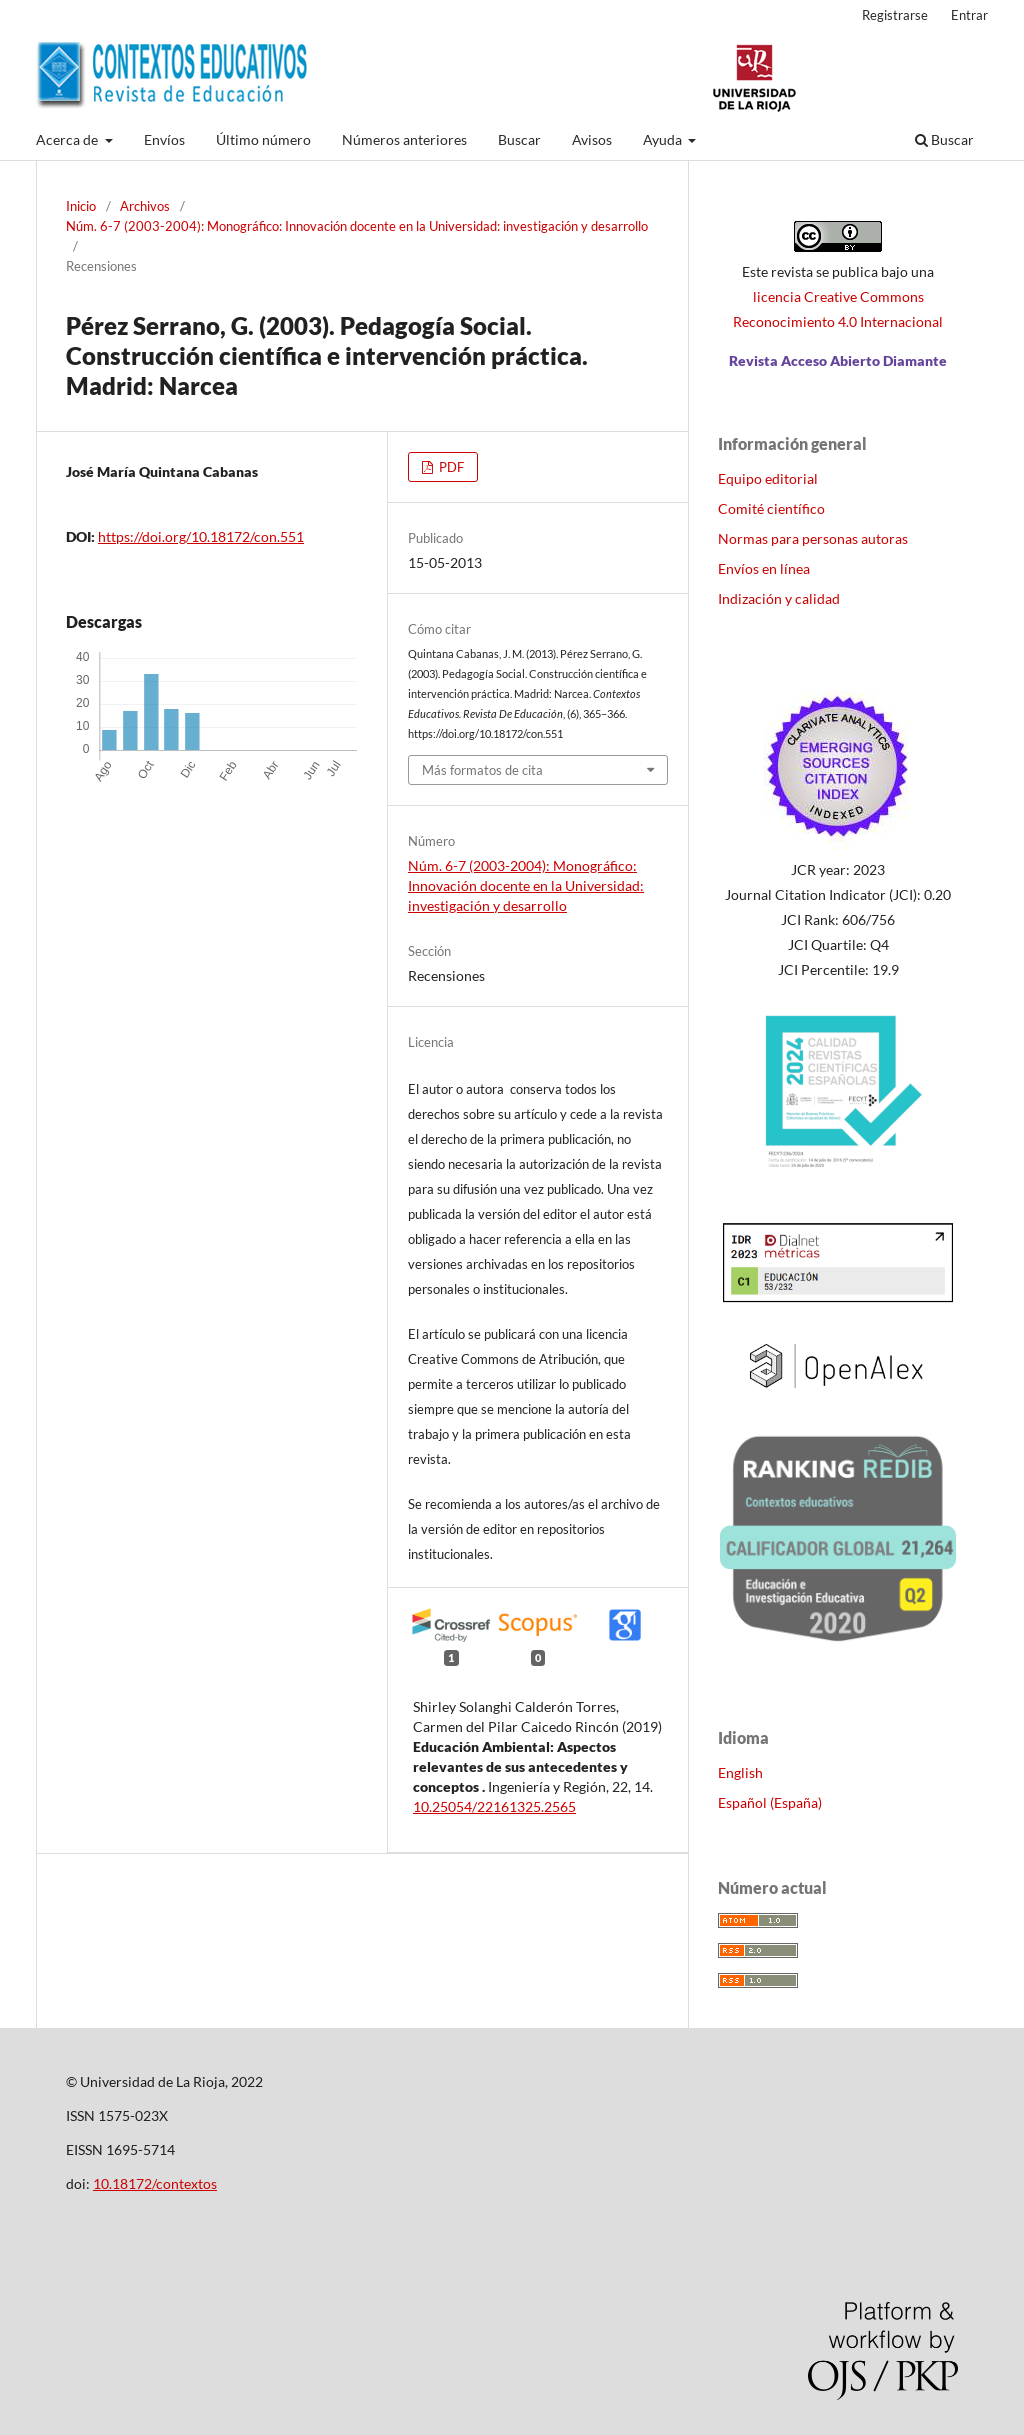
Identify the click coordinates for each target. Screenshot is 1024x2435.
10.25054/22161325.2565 (494, 1806)
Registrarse (895, 15)
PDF (450, 467)
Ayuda (664, 139)
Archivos (145, 206)
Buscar (519, 139)
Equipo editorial (768, 478)
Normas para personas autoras (813, 538)
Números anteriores (404, 139)
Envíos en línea (764, 568)
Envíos (164, 139)
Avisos (592, 139)
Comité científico (771, 508)
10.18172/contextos (155, 2183)
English (740, 1772)
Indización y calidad (779, 598)
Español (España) (770, 1802)
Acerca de (68, 139)
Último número (263, 139)
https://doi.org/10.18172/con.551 (201, 536)
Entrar (969, 15)
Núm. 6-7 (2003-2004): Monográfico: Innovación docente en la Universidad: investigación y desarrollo (357, 226)
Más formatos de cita (482, 770)
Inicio (81, 206)
